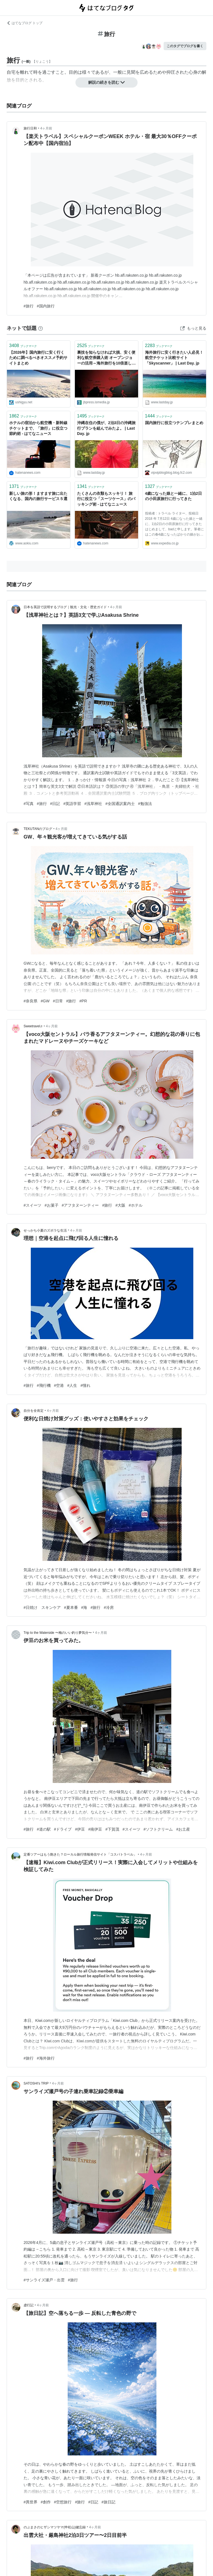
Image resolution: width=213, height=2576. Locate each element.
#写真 (29, 803)
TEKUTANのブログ (38, 829)
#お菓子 (52, 1205)
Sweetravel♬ (33, 1026)
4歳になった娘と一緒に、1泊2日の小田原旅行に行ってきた (173, 496)
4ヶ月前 (46, 128)
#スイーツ (32, 1205)
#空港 (59, 1385)
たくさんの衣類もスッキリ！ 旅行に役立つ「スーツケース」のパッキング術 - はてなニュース (106, 498)
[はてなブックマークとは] (40, 328)
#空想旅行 (63, 2502)
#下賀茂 (112, 1829)
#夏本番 (71, 1607)
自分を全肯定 (34, 1411)
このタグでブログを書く (185, 46)
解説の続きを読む (106, 82)
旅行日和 (30, 128)
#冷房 (109, 1607)
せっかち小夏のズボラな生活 (45, 1230)
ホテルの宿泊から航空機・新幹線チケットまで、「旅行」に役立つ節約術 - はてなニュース (38, 428)
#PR (83, 1001)
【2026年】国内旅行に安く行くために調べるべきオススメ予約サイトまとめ (38, 357)
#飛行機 (44, 1385)
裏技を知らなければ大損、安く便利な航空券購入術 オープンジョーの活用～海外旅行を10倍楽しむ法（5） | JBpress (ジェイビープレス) (106, 358)
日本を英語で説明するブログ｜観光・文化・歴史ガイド (65, 607)
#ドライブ (63, 1829)
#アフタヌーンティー (80, 1205)
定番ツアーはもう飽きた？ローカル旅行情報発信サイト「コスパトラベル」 (80, 1854)
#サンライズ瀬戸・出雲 (44, 2280)
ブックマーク (23, 345)
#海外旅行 (46, 2058)
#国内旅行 (46, 306)
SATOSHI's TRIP (36, 2083)
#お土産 (183, 1829)
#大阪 (120, 1205)
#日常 (58, 1001)
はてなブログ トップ (24, 23)
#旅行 (29, 306)
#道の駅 (44, 1829)
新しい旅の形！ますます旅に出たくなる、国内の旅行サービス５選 (38, 496)
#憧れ (85, 1385)
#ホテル (136, 1205)
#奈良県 (30, 1001)
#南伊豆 (95, 1829)
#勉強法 (145, 803)
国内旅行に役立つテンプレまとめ (174, 423)
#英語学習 (72, 803)
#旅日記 (108, 2502)
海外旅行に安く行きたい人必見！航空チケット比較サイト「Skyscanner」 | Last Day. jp (174, 357)
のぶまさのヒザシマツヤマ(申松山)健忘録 (55, 2527)
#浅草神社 (93, 803)
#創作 (46, 2502)
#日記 (55, 803)
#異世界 (30, 2502)
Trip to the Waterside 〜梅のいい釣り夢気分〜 (58, 1633)
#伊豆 (80, 1829)
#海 (84, 1607)
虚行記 (29, 2305)
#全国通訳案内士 (120, 803)
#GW (45, 1001)
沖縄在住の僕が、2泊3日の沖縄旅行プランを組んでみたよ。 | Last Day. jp (106, 428)
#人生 (72, 1385)
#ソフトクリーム (158, 1829)
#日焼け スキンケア (42, 1607)
